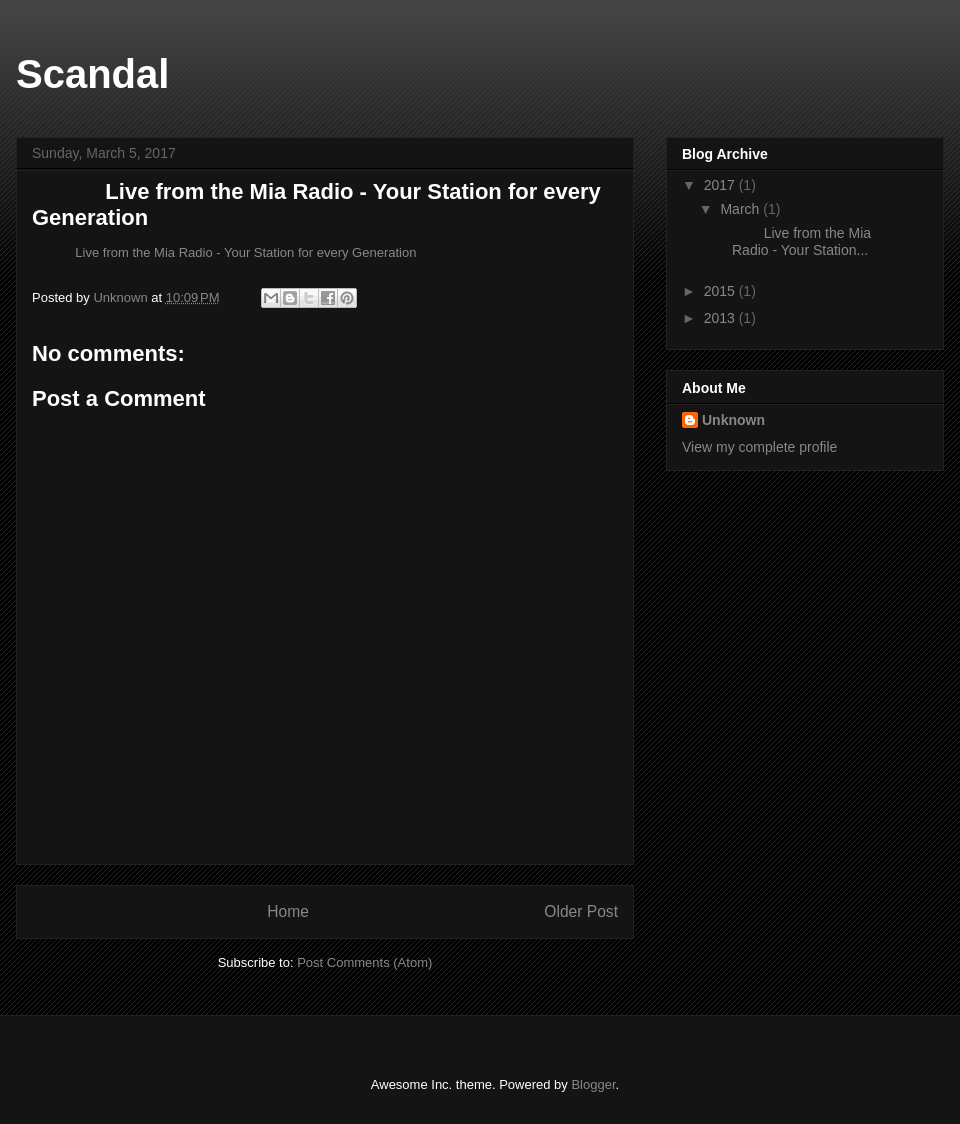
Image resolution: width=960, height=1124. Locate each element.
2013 (721, 318)
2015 (721, 291)
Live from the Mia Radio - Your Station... (794, 241)
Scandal (92, 74)
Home (288, 911)
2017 (721, 185)
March (741, 209)
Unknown (733, 420)
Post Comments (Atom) (364, 962)
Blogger (593, 1084)
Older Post (581, 911)
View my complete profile (759, 447)
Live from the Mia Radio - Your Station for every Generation (224, 252)
